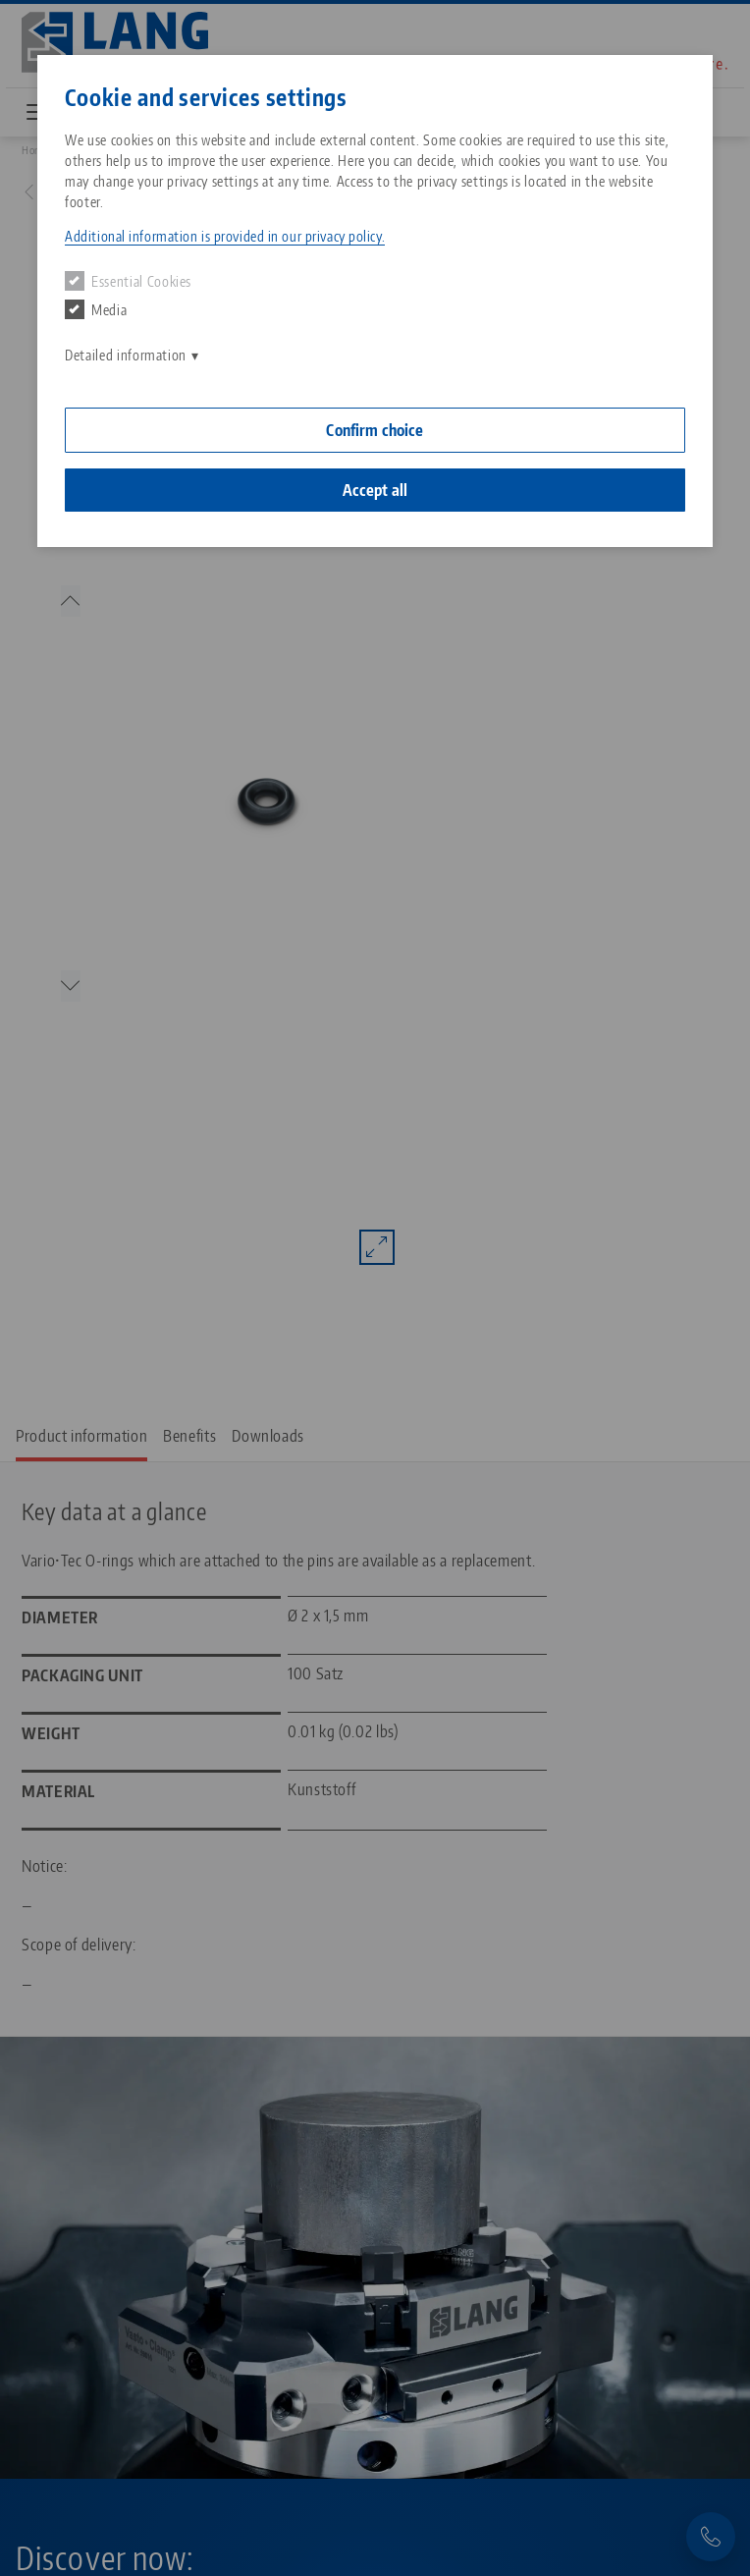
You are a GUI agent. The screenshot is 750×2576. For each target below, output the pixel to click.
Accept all (375, 490)
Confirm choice (374, 430)
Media (96, 309)
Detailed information (126, 355)
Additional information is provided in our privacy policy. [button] (225, 236)
